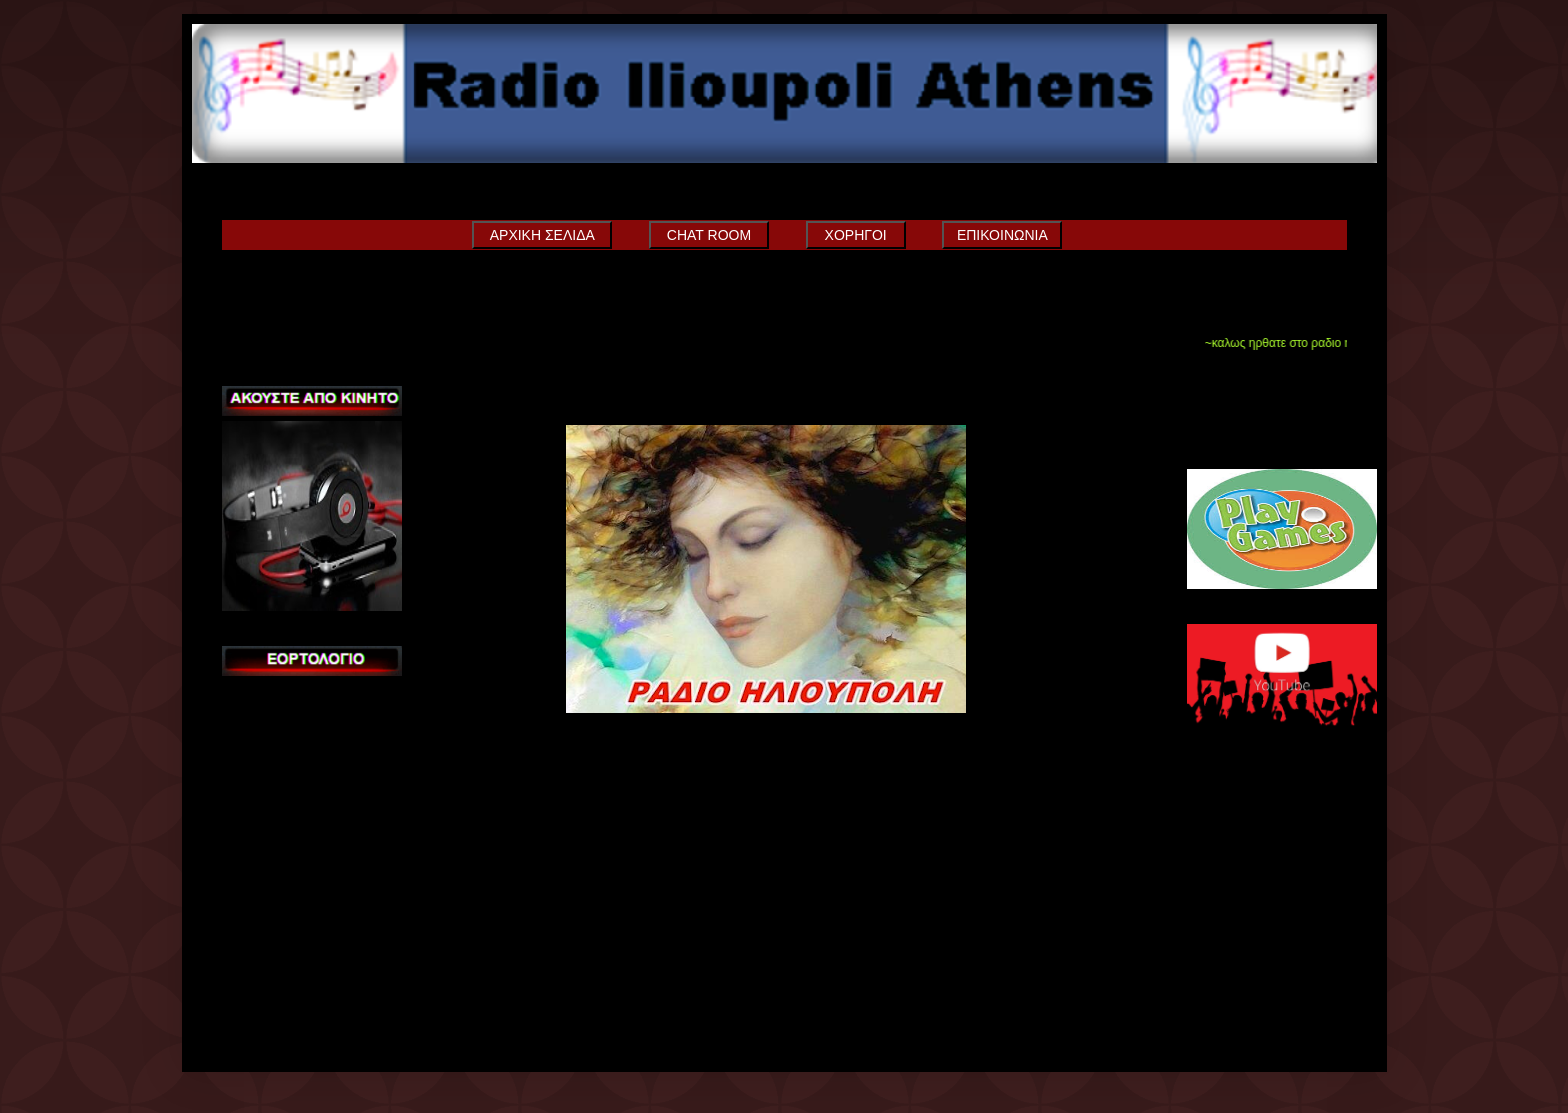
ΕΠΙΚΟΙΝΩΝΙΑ (1002, 235)
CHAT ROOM (709, 235)
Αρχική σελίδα (820, 773)
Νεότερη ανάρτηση (460, 773)
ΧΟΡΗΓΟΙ (856, 235)
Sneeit (1244, 430)
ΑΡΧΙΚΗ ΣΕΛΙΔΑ (542, 235)
